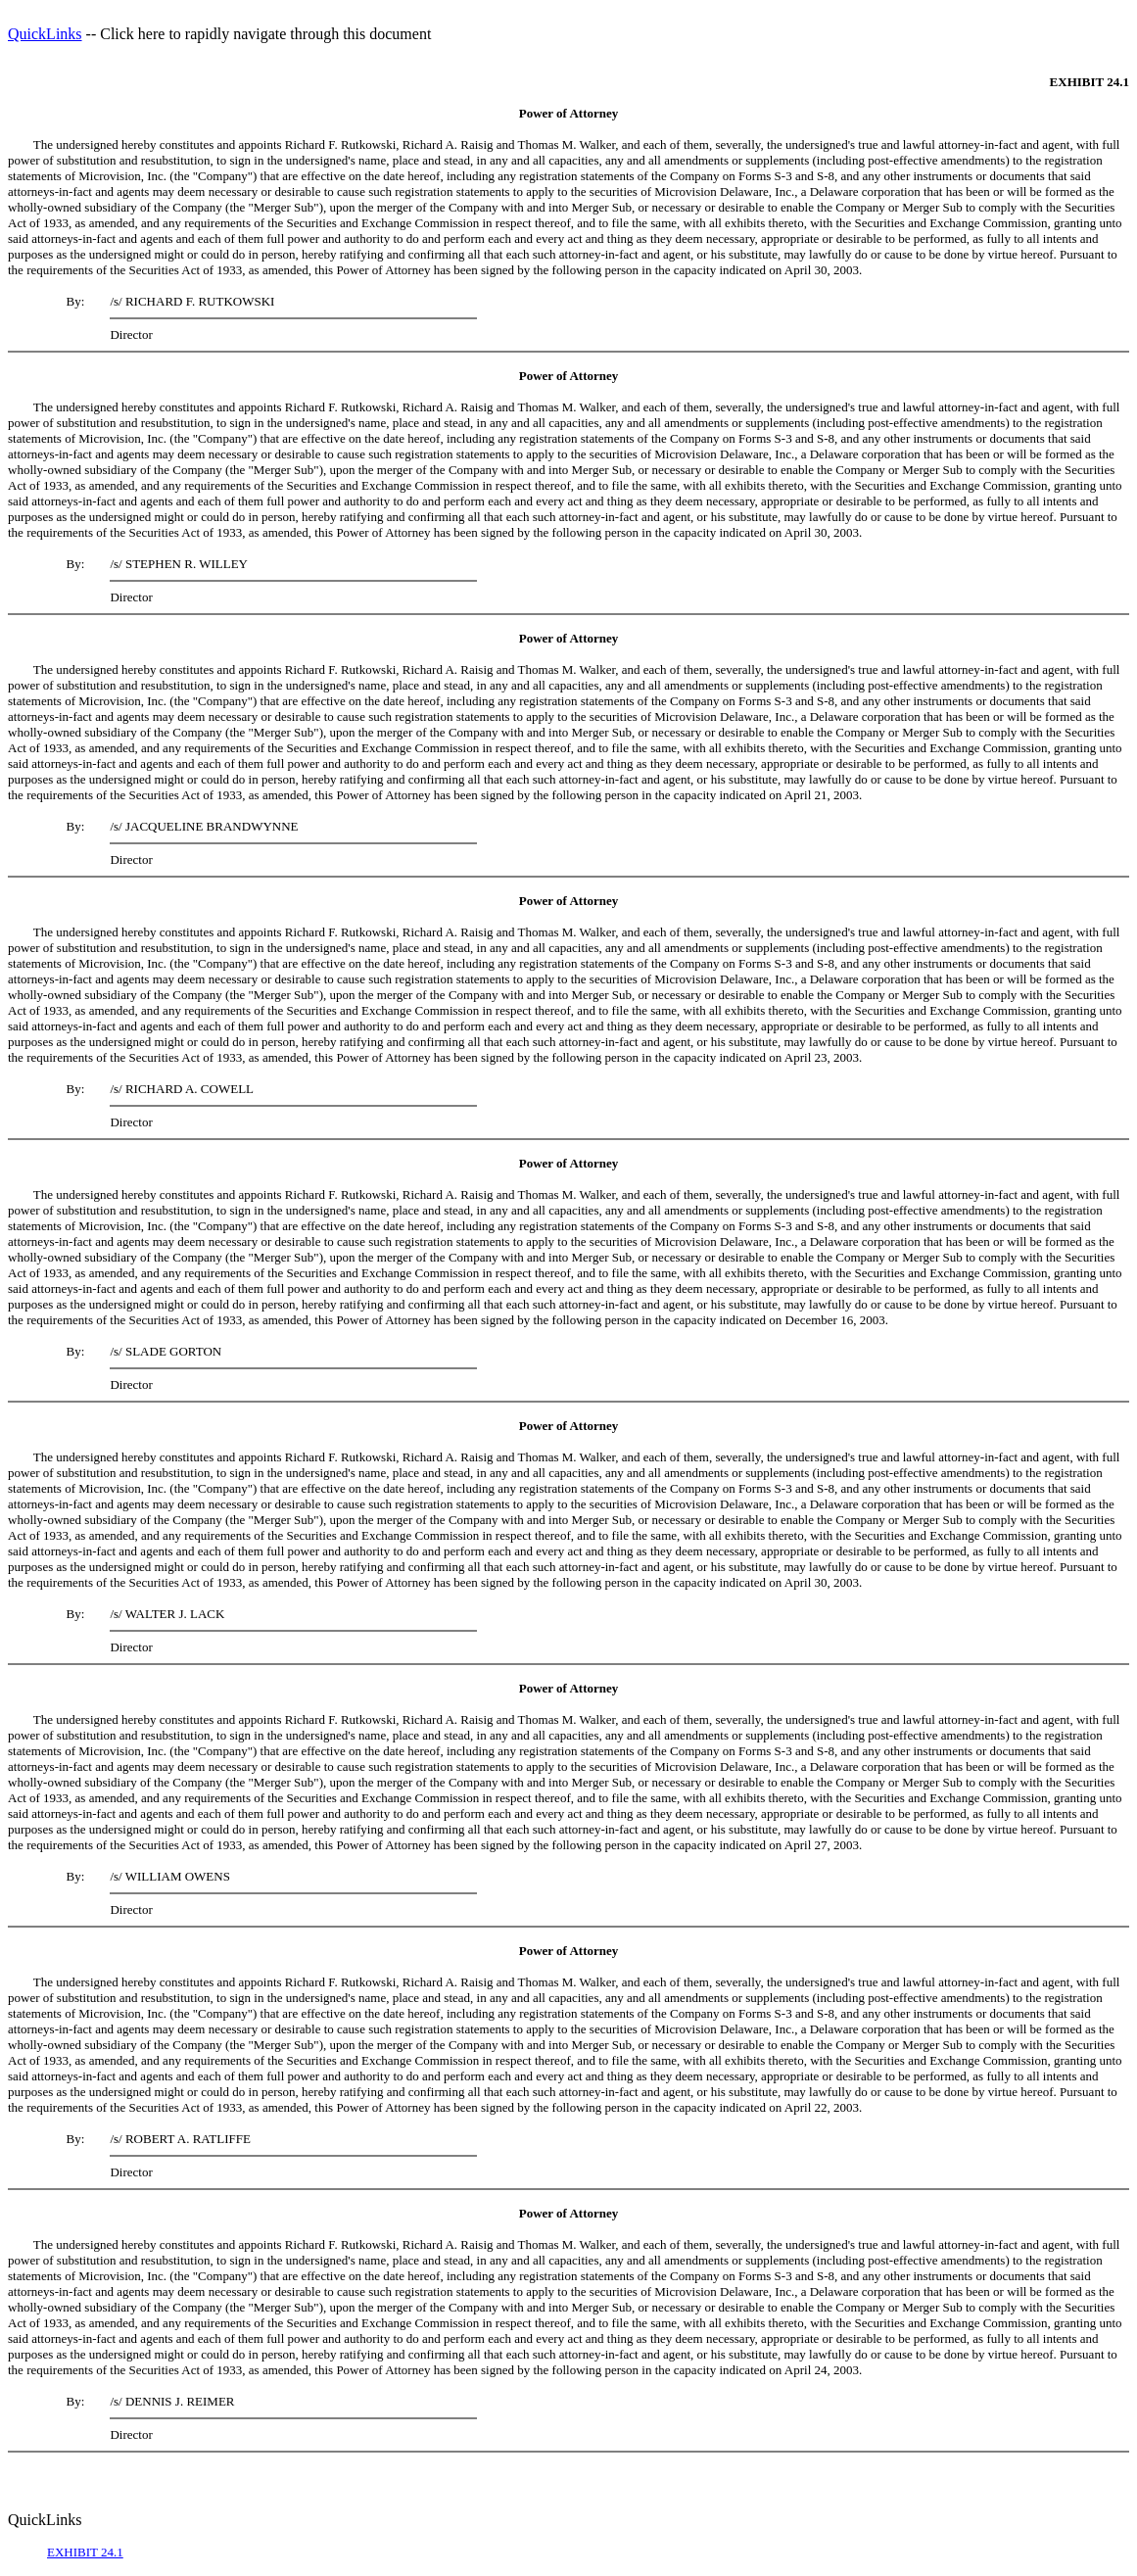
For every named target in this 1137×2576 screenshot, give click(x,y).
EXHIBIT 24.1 (85, 2552)
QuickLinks (45, 33)
